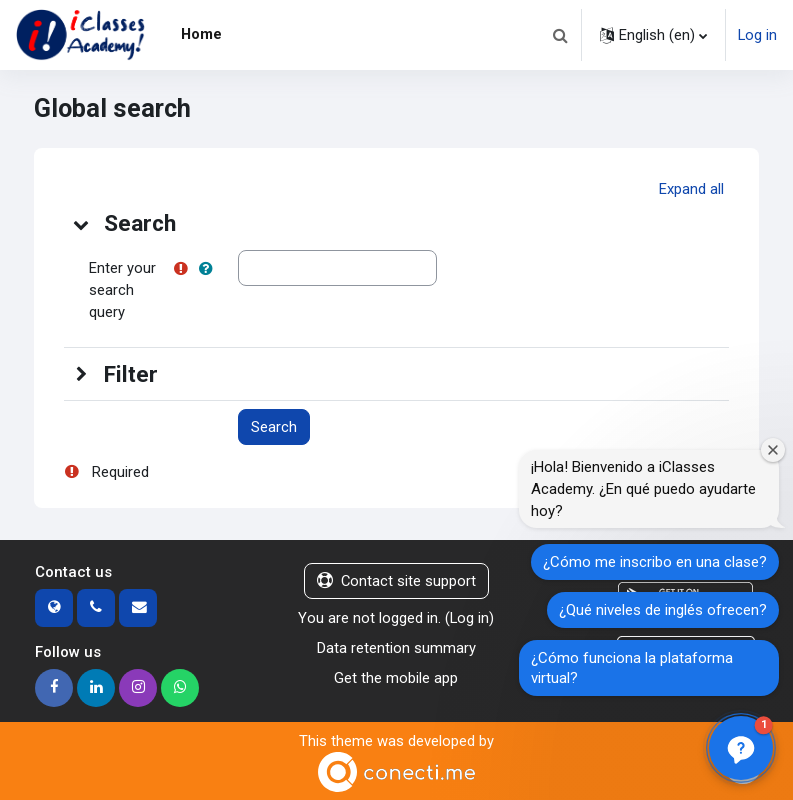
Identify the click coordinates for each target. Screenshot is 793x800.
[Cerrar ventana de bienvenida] (773, 450)
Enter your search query (122, 290)
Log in (757, 35)
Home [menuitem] (201, 34)
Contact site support (396, 581)
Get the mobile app (396, 678)
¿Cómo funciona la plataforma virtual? (632, 668)
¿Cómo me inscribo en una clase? (655, 562)
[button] (560, 35)
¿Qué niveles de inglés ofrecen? (663, 610)
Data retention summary (396, 648)
